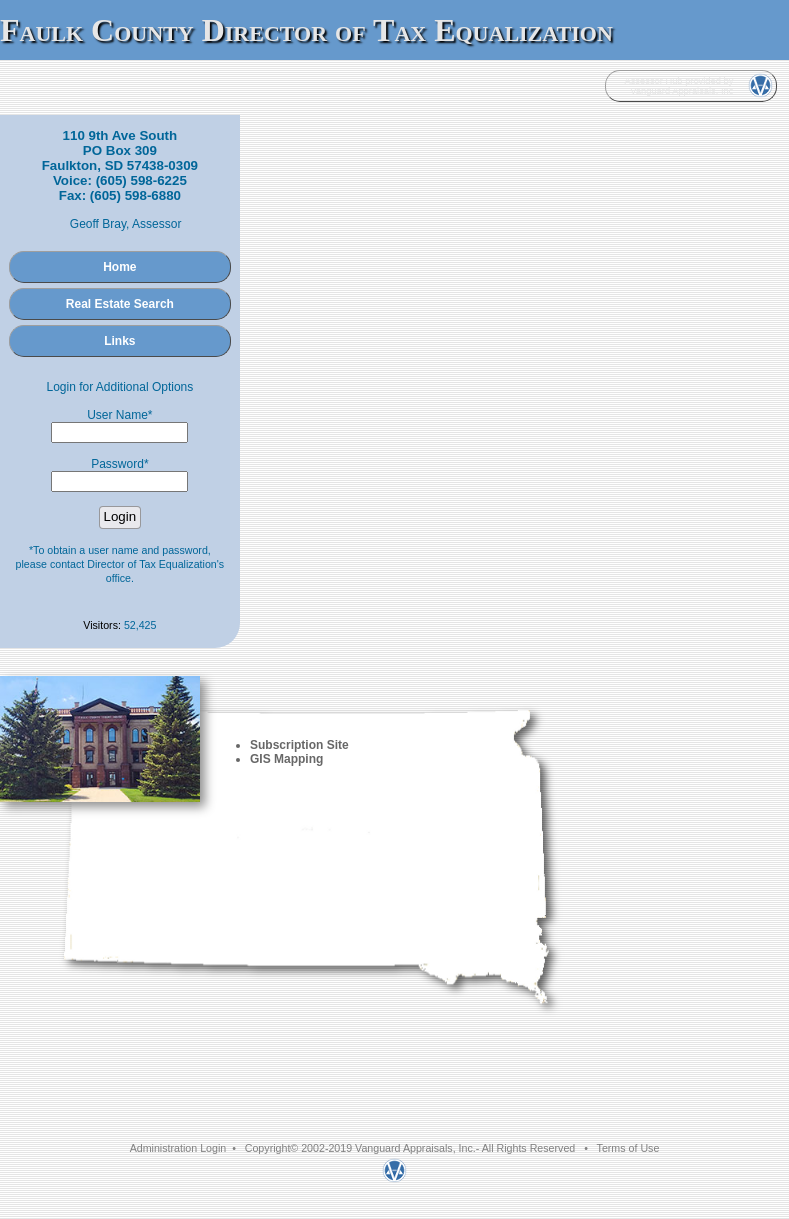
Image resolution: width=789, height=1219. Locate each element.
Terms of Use (628, 1148)
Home (119, 267)
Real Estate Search (120, 304)
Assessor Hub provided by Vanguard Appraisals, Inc (678, 86)
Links (119, 341)
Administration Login (178, 1148)
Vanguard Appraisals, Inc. (415, 1148)
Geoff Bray (98, 224)
